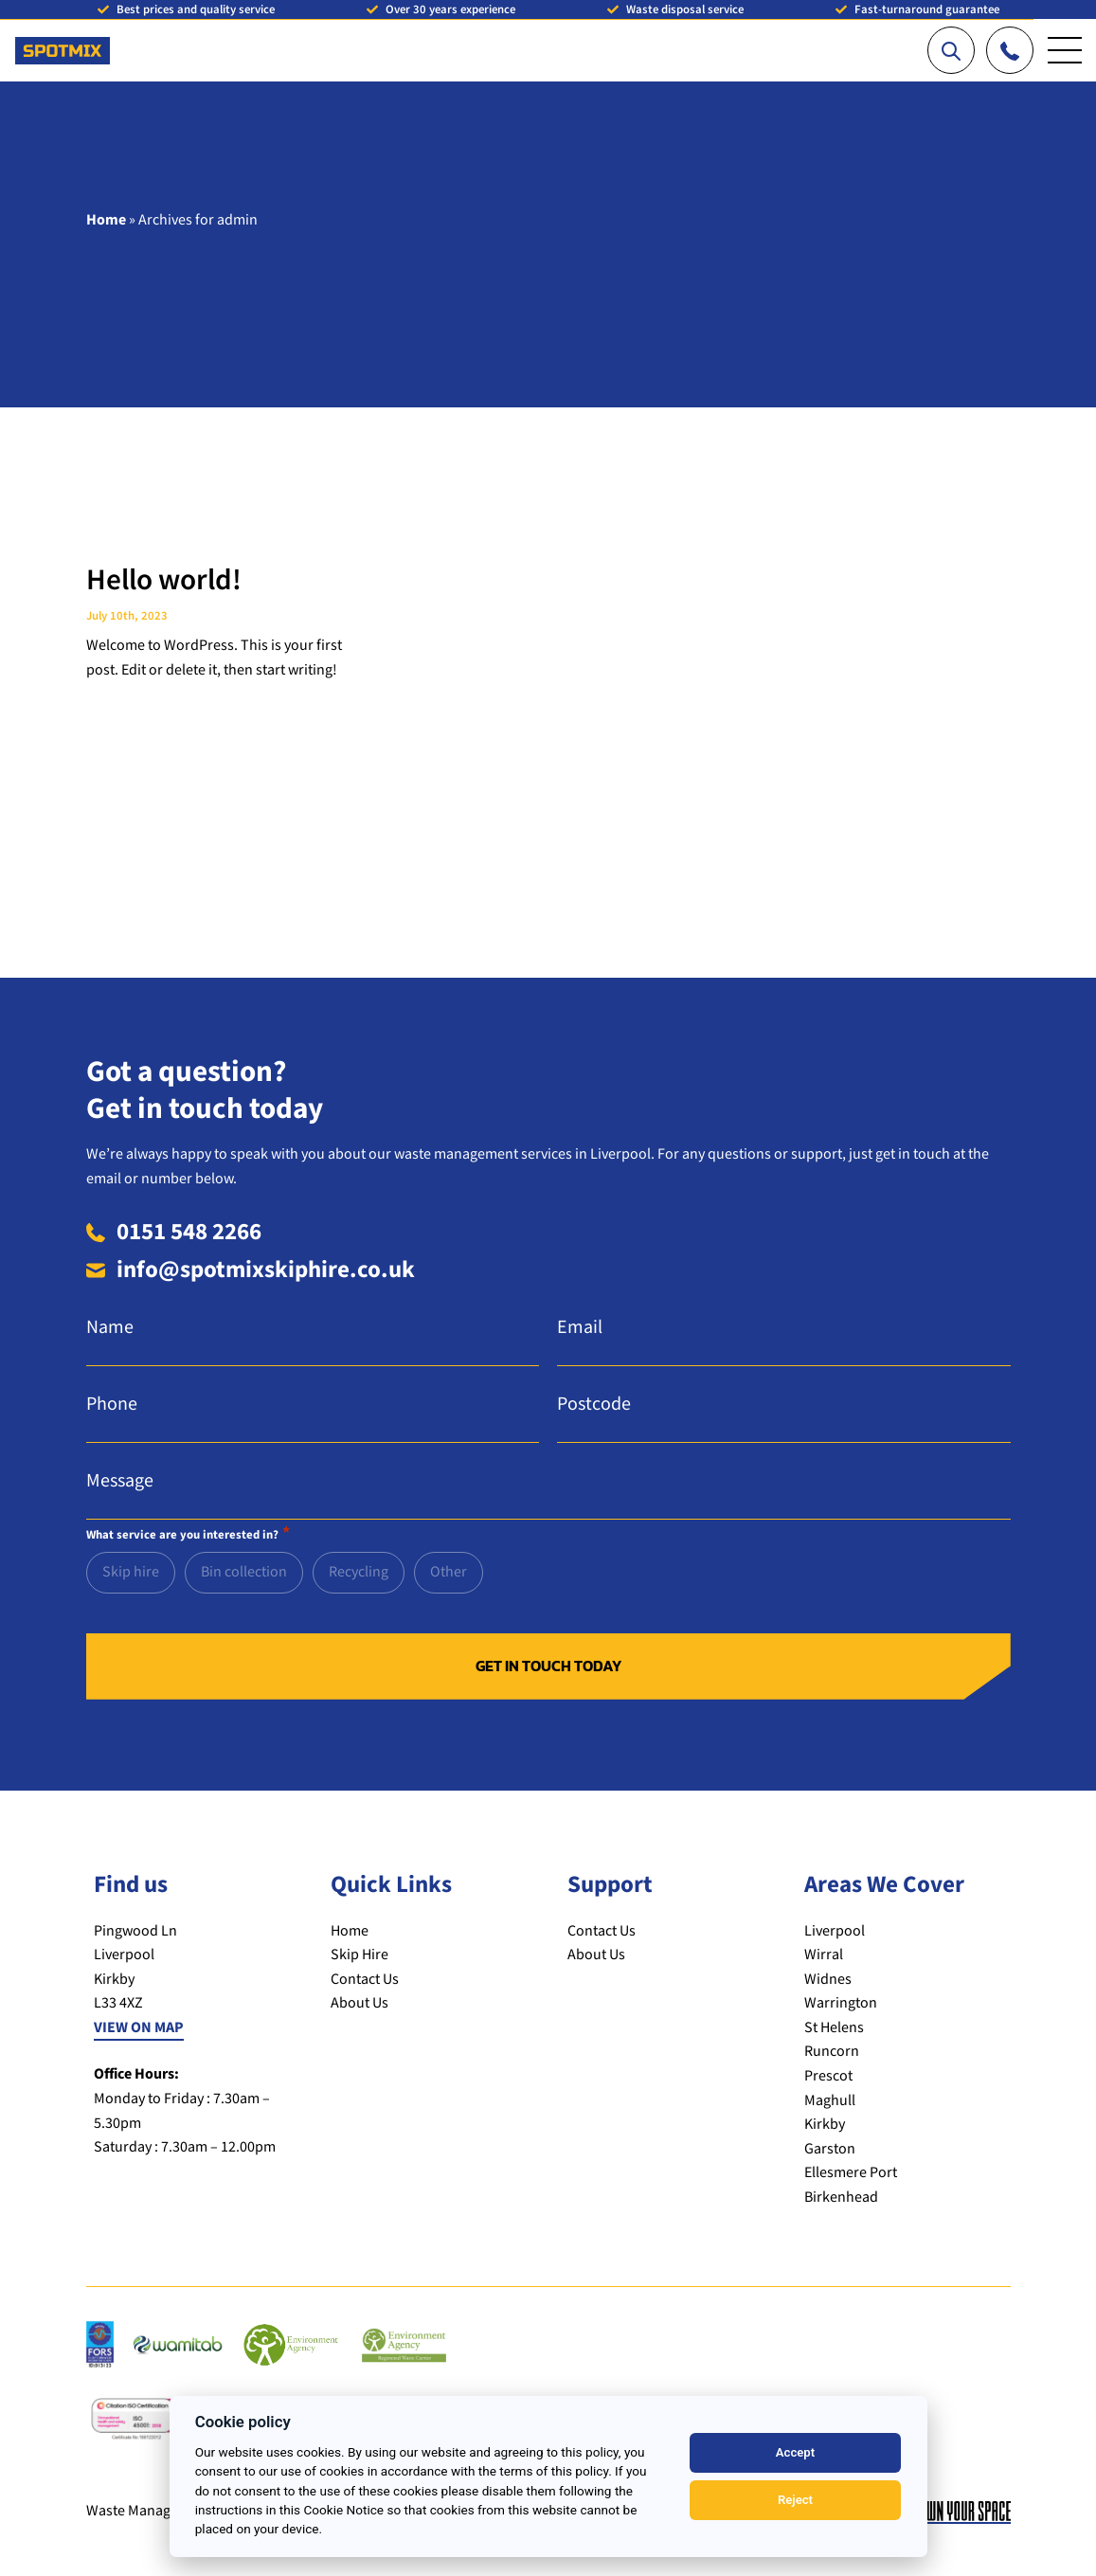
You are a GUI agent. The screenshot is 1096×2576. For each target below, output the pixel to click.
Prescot (828, 2076)
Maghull (829, 2101)
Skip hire (130, 1572)
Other (448, 1572)
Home (106, 220)
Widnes (828, 1980)
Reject (795, 2500)
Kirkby (824, 2125)
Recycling (358, 1572)
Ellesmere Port (850, 2173)
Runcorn (831, 2052)
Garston (829, 2149)
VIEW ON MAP (139, 2028)
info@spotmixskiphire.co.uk (266, 1270)
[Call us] (1009, 50)
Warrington (840, 2003)
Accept (795, 2452)
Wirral (823, 1955)
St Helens (834, 2028)
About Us (359, 2003)
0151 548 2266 (189, 1232)
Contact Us (365, 1980)
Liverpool (834, 1931)
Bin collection (244, 1572)
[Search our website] (951, 50)
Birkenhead (841, 2197)
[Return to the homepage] (62, 41)
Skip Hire (359, 1955)
